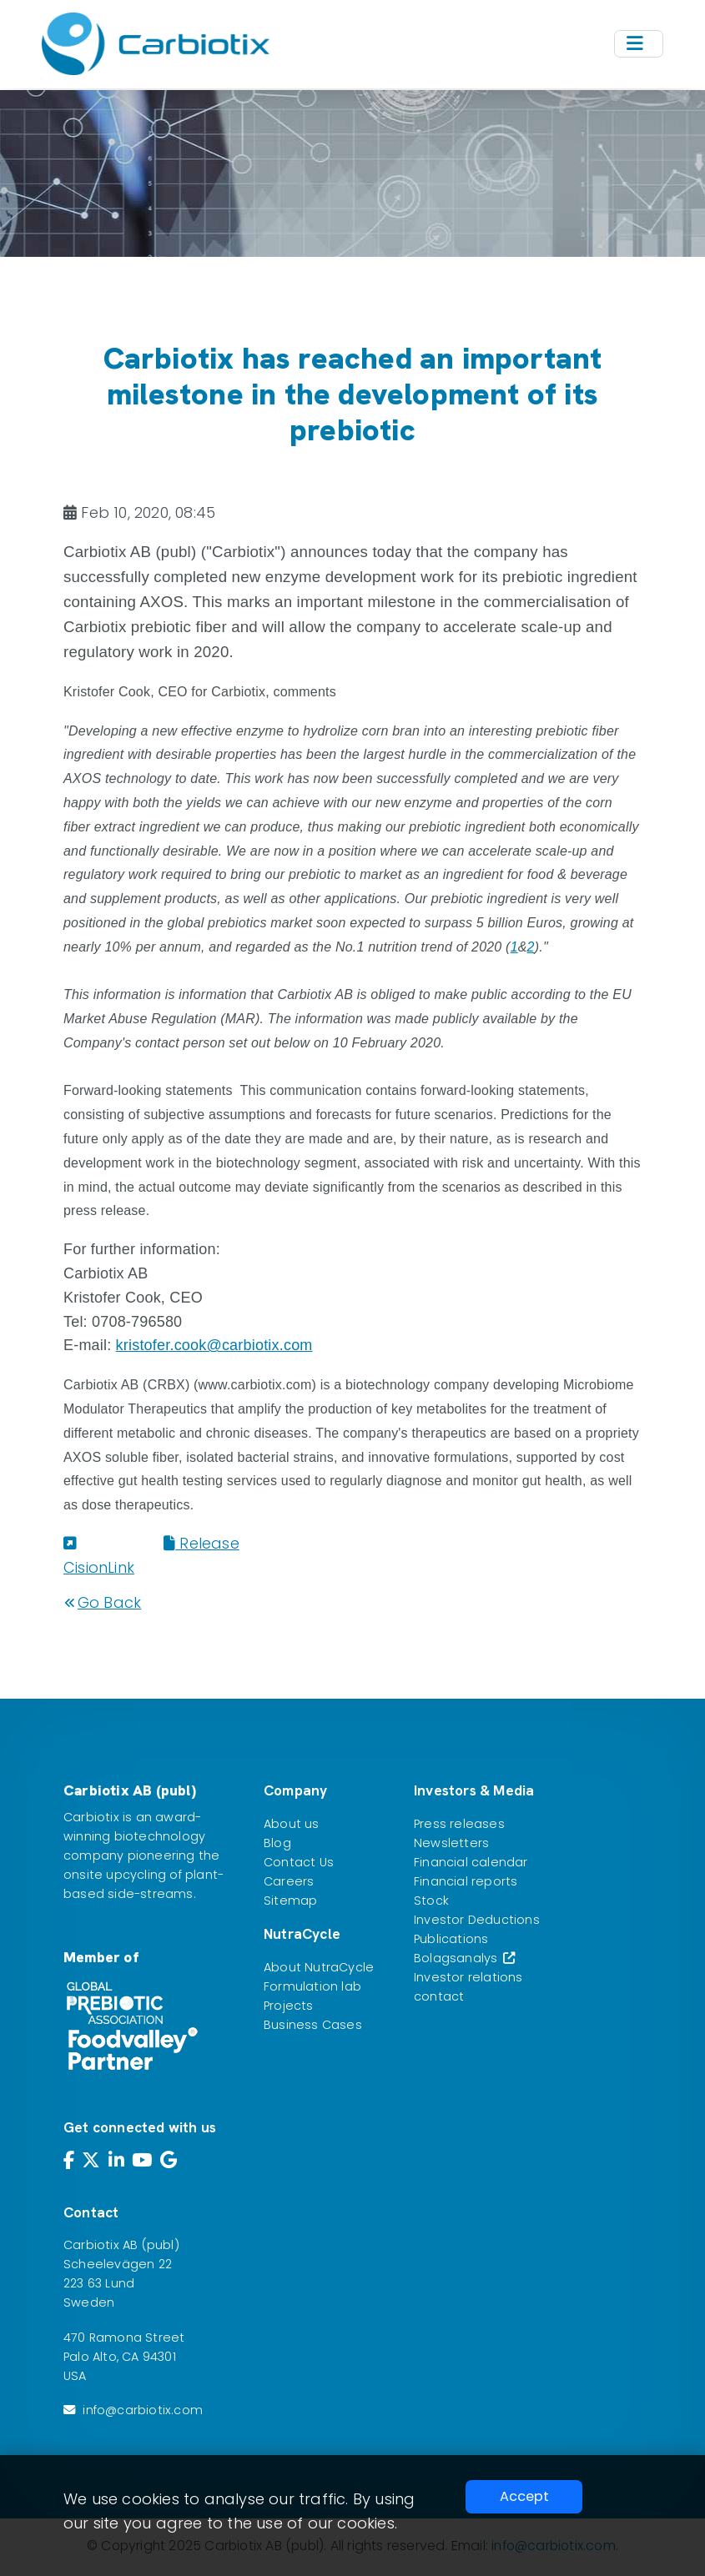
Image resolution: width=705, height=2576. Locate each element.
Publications (451, 1939)
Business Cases (313, 2024)
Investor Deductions (477, 1919)
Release (201, 1543)
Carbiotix (91, 1817)
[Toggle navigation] (638, 44)
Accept (524, 2496)
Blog (277, 1843)
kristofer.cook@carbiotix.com (214, 1345)
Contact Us (299, 1862)
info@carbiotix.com (143, 2410)
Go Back (102, 1602)
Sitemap (290, 1900)
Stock (431, 1900)
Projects (289, 2005)
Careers (289, 1881)
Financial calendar (471, 1862)
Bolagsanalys (465, 1958)
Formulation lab (312, 1986)
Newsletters (451, 1843)
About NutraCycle (319, 1967)
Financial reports (465, 1881)
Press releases (459, 1823)
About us (292, 1823)
